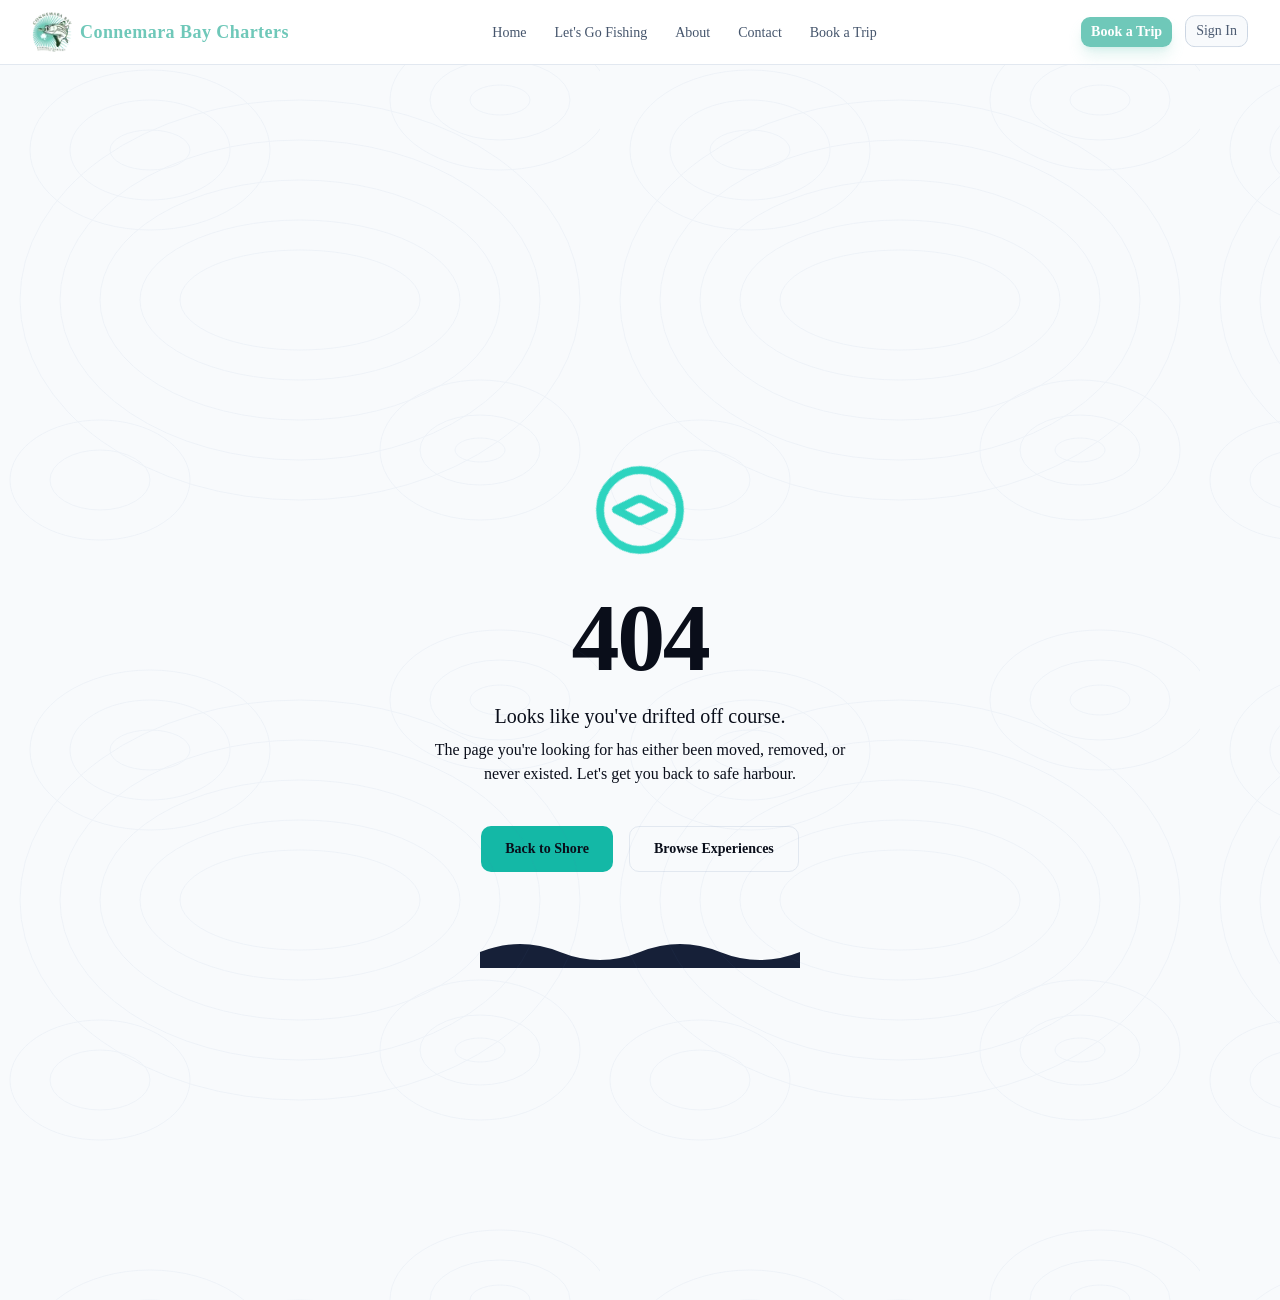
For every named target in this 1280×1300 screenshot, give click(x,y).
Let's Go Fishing (600, 31)
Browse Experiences (714, 848)
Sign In (1216, 24)
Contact (760, 31)
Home (509, 31)
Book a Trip (843, 30)
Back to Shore (547, 848)
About (692, 31)
